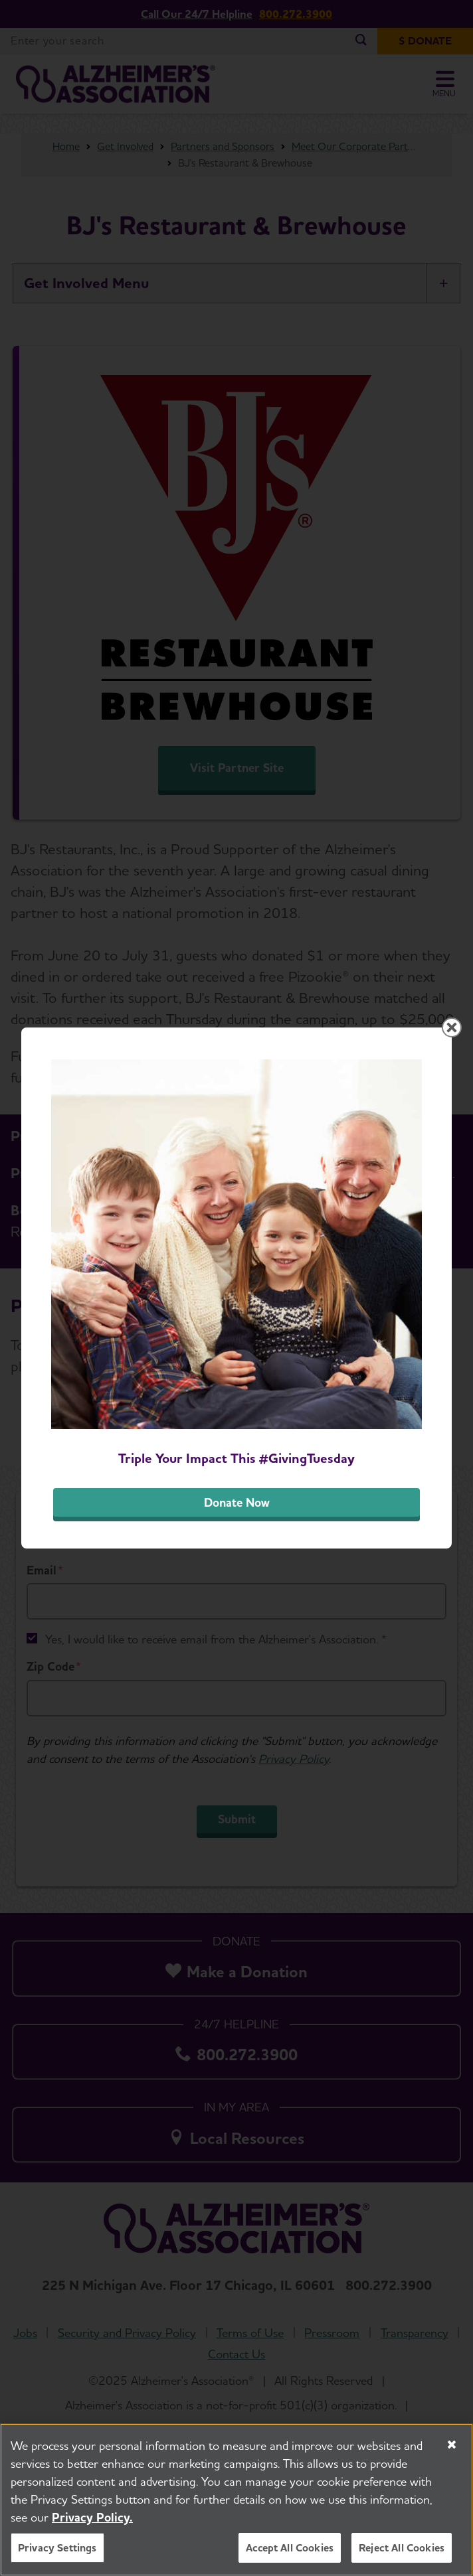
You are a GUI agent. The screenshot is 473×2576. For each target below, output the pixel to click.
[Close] (451, 2444)
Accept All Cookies (289, 2547)
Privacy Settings (57, 2547)
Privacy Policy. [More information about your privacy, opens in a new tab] (92, 2517)
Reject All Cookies (401, 2547)
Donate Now (237, 1502)
